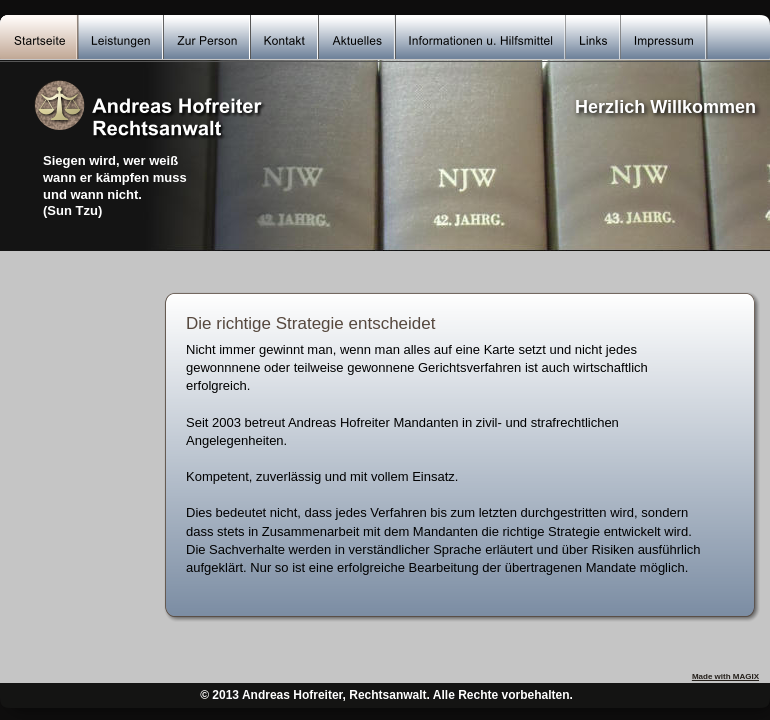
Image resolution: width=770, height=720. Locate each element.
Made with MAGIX (725, 676)
